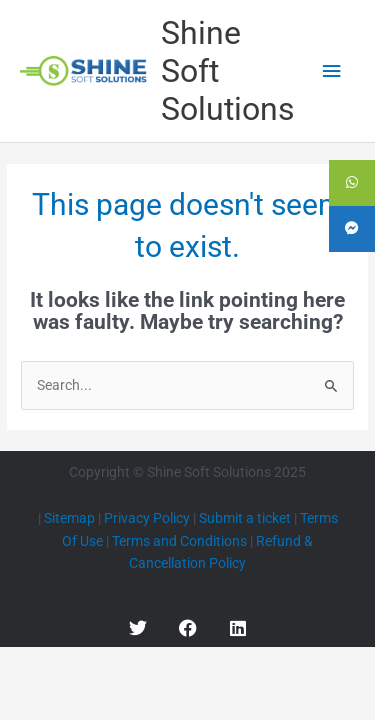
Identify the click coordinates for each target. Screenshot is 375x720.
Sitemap (69, 518)
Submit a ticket (245, 518)
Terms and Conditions (179, 541)
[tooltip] (352, 183)
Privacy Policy (147, 518)
